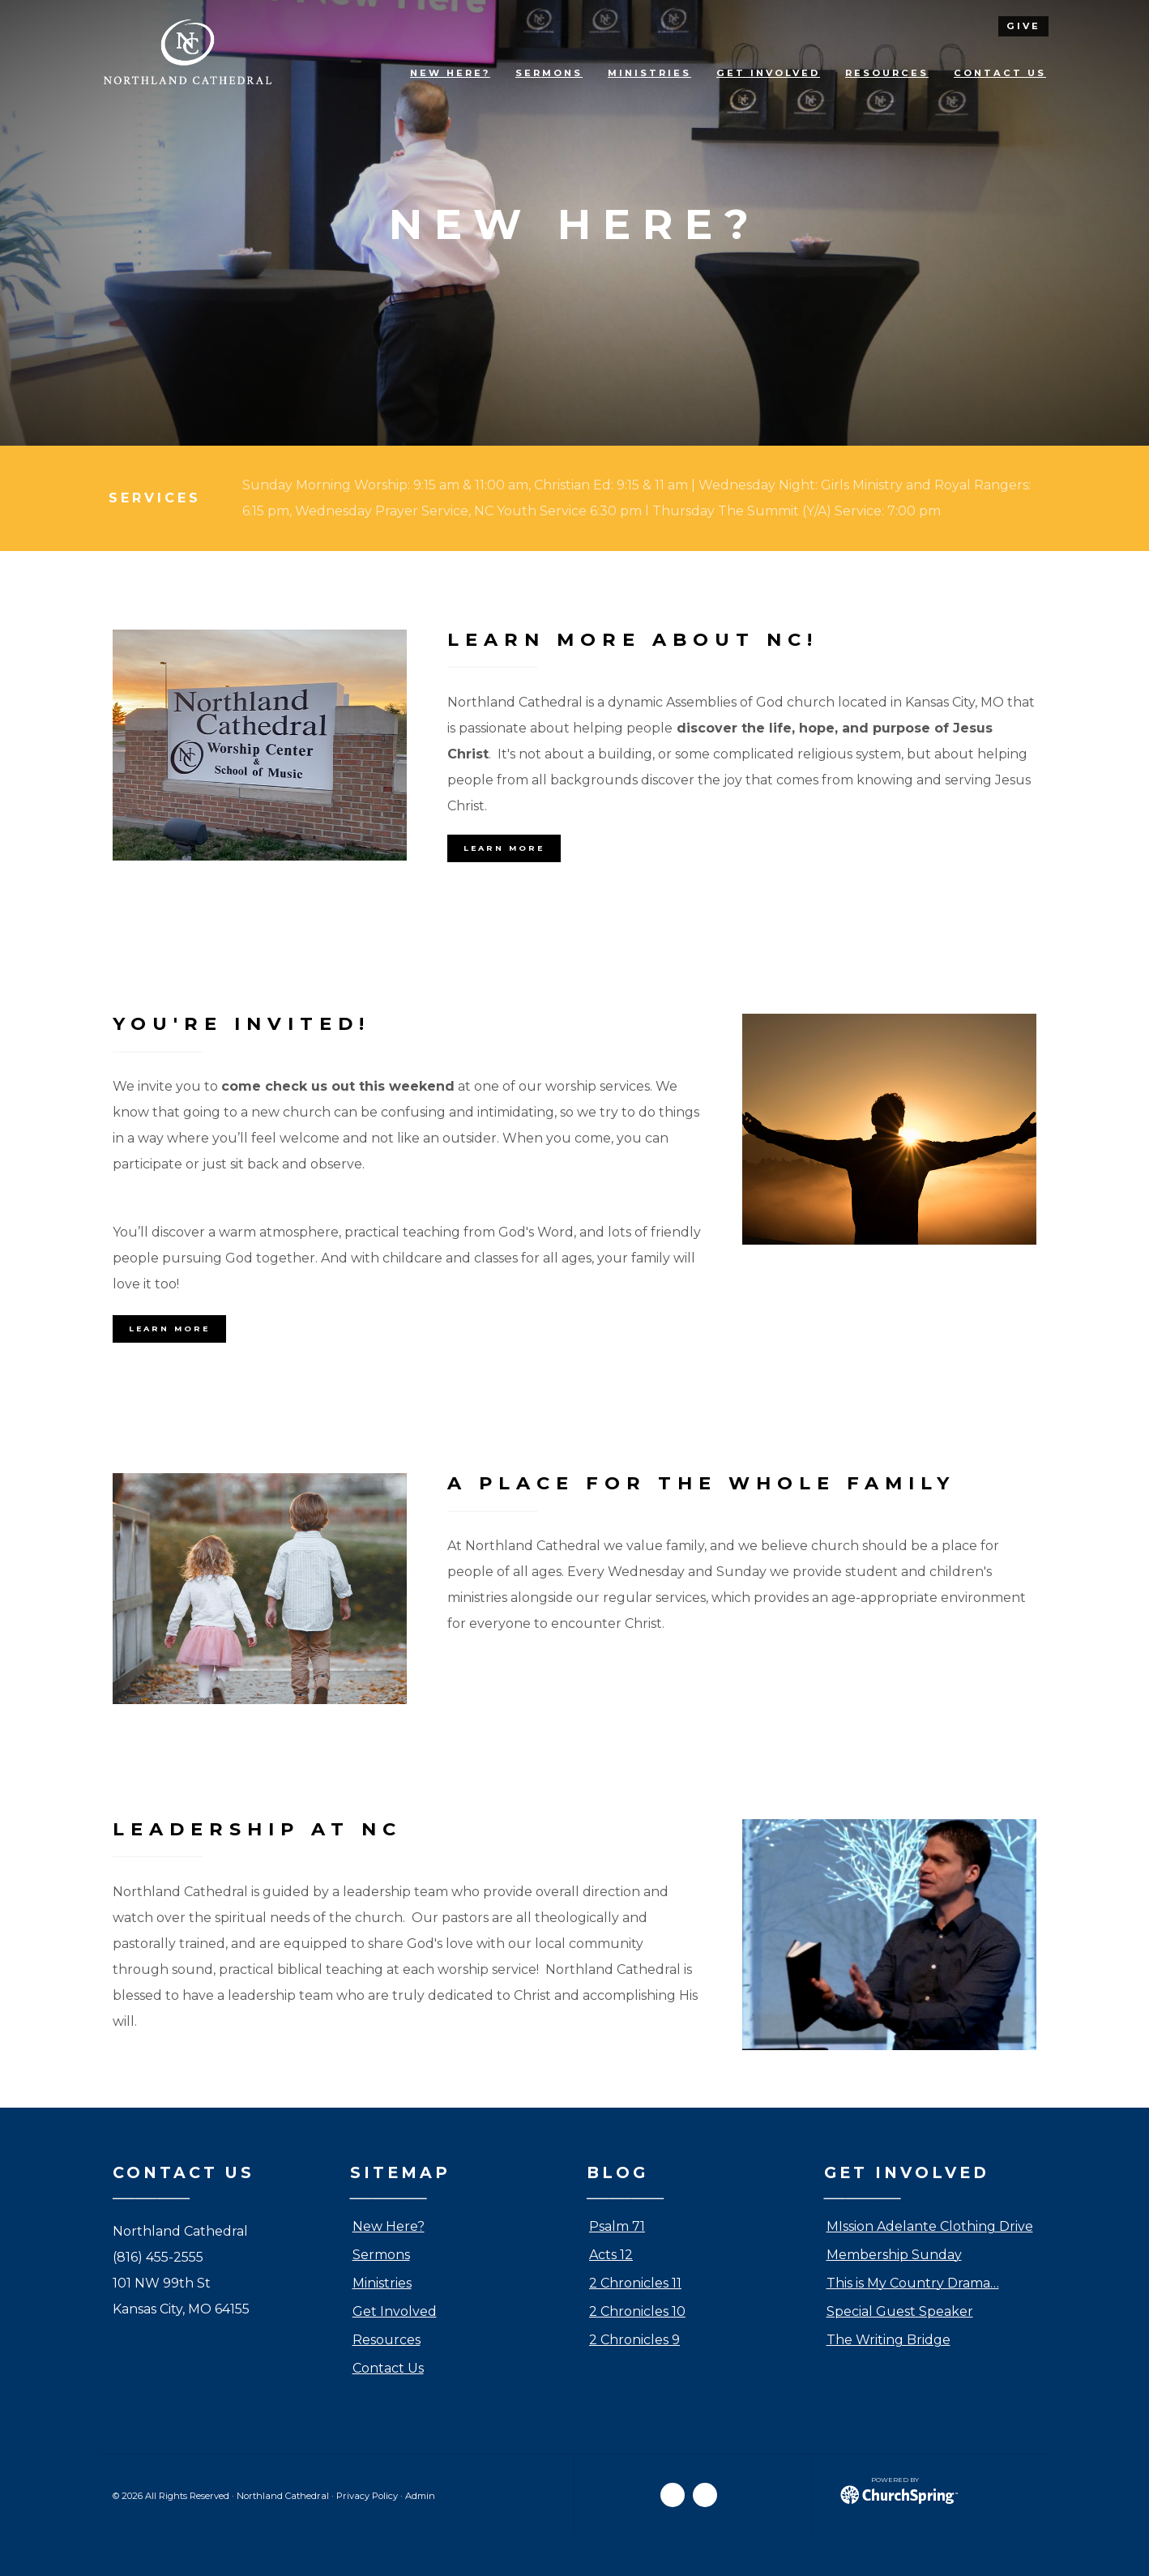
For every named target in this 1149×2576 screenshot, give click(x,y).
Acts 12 (611, 2254)
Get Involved (394, 2311)
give (1023, 26)
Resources (386, 2339)
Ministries (382, 2283)
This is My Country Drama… (913, 2283)
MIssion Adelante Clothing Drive (930, 2226)
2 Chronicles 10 (637, 2311)
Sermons (381, 2254)
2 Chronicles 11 (635, 2283)
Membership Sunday (894, 2254)
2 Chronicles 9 (634, 2339)
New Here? (388, 2226)
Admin (420, 2495)
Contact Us (388, 2368)
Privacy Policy (367, 2495)
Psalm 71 (617, 2226)
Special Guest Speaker (900, 2311)
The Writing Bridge (888, 2339)
